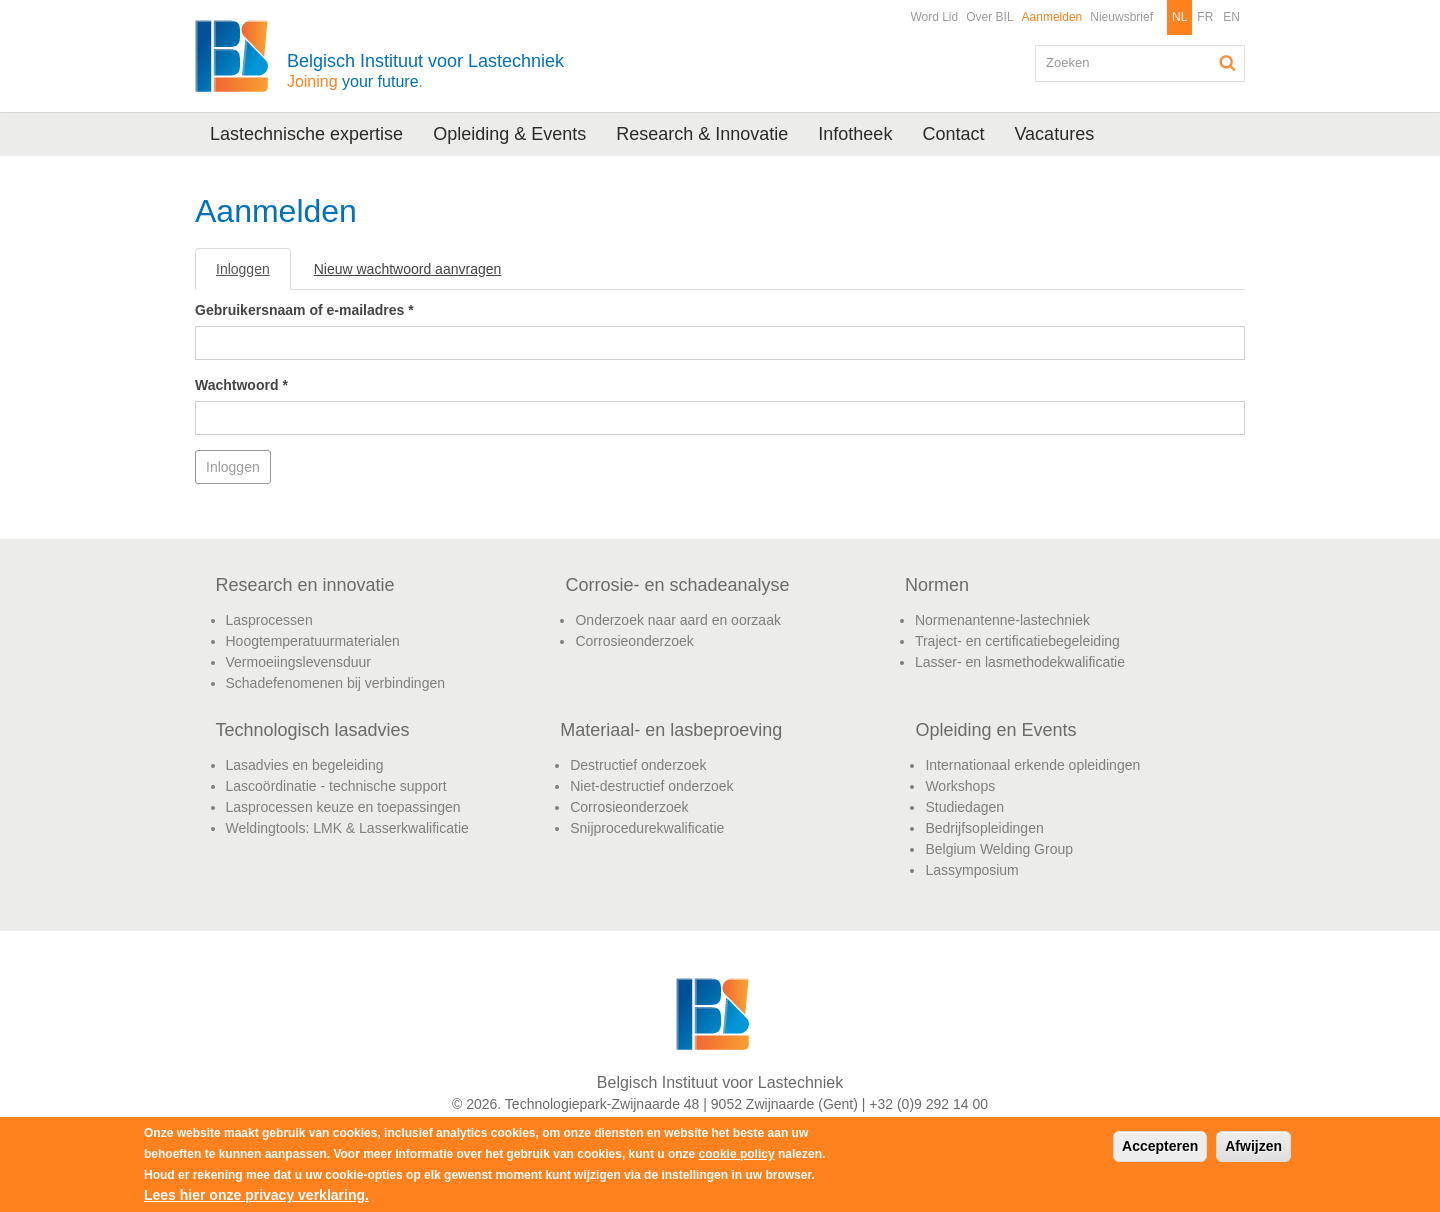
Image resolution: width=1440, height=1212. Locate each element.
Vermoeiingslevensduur (299, 662)
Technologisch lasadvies (313, 730)
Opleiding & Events (509, 134)
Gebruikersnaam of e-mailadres (304, 310)
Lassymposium (971, 870)
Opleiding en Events (995, 730)
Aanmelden (1052, 17)
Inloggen (253, 274)
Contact (953, 134)
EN (1231, 17)
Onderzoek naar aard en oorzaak (677, 620)
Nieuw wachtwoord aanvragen (408, 269)
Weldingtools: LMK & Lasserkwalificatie (347, 828)
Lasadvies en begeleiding (305, 765)
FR (1205, 17)
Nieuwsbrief (1121, 17)
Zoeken (1228, 63)
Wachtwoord (241, 385)
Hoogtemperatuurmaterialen (313, 641)
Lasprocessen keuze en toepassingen (343, 807)
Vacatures (1054, 134)
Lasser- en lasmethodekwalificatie (1020, 662)
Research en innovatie (305, 585)
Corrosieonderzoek (634, 641)
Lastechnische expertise (306, 134)
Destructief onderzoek (638, 765)
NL (1179, 17)
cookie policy (737, 1154)
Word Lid (934, 17)
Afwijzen (1253, 1146)
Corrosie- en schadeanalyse (677, 585)
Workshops (960, 786)
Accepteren (1160, 1146)
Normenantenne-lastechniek (1002, 620)
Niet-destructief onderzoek (651, 786)
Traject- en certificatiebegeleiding (1017, 641)
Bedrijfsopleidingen (984, 828)
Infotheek (855, 134)
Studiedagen (964, 807)
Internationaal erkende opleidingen (1032, 765)
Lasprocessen (269, 620)
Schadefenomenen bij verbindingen (336, 683)
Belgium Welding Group (999, 849)
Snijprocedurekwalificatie (647, 828)
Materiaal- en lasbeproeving (671, 730)
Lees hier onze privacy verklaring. (256, 1195)
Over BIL (989, 17)
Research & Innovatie (702, 134)
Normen (937, 585)
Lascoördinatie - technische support (336, 786)
